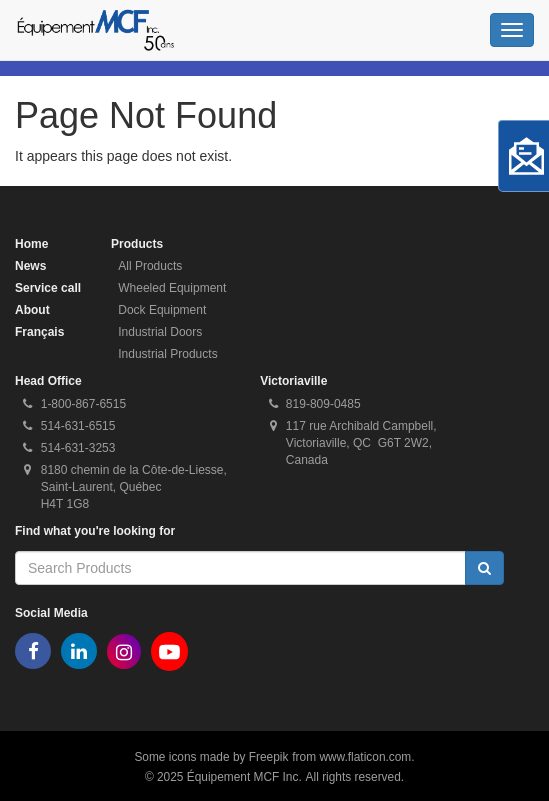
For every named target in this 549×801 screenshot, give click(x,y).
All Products (150, 266)
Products (137, 244)
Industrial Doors (160, 332)
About (32, 310)
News (30, 266)
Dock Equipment (162, 310)
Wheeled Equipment (172, 288)
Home (31, 244)
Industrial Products (167, 354)
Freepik (269, 757)
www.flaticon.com (365, 757)
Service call (48, 288)
